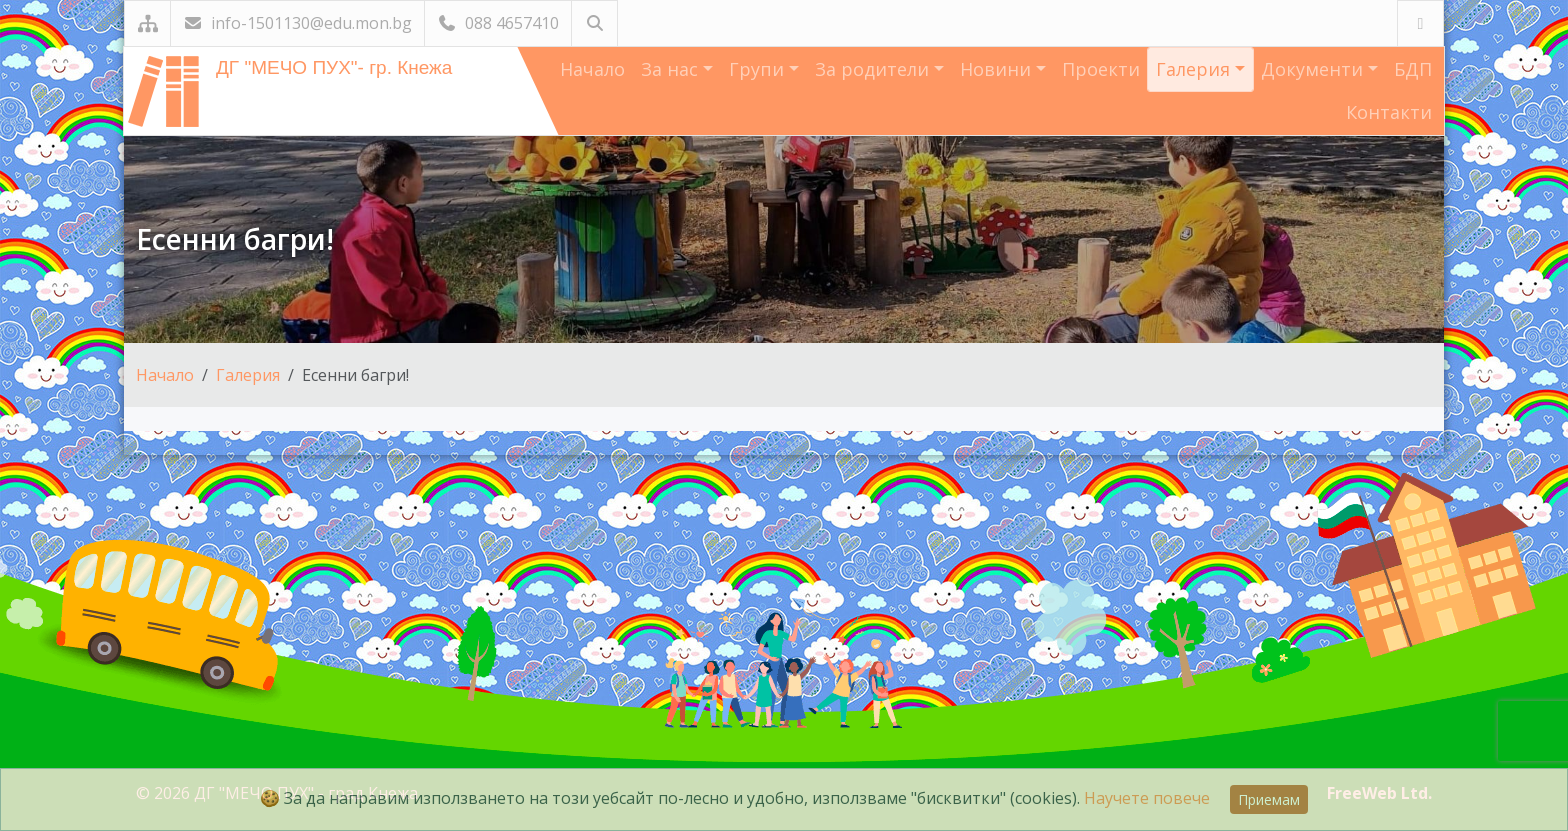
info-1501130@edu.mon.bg (297, 23)
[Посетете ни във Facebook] (1420, 23)
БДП (1413, 69)
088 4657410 (498, 23)
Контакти (1389, 112)
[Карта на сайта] (147, 23)
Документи (1314, 69)
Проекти (1101, 69)
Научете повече (1147, 798)
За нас (672, 69)
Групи (759, 69)
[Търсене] (594, 23)
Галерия (1195, 69)
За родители (874, 69)
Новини (998, 69)
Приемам (1269, 799)
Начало (592, 69)
